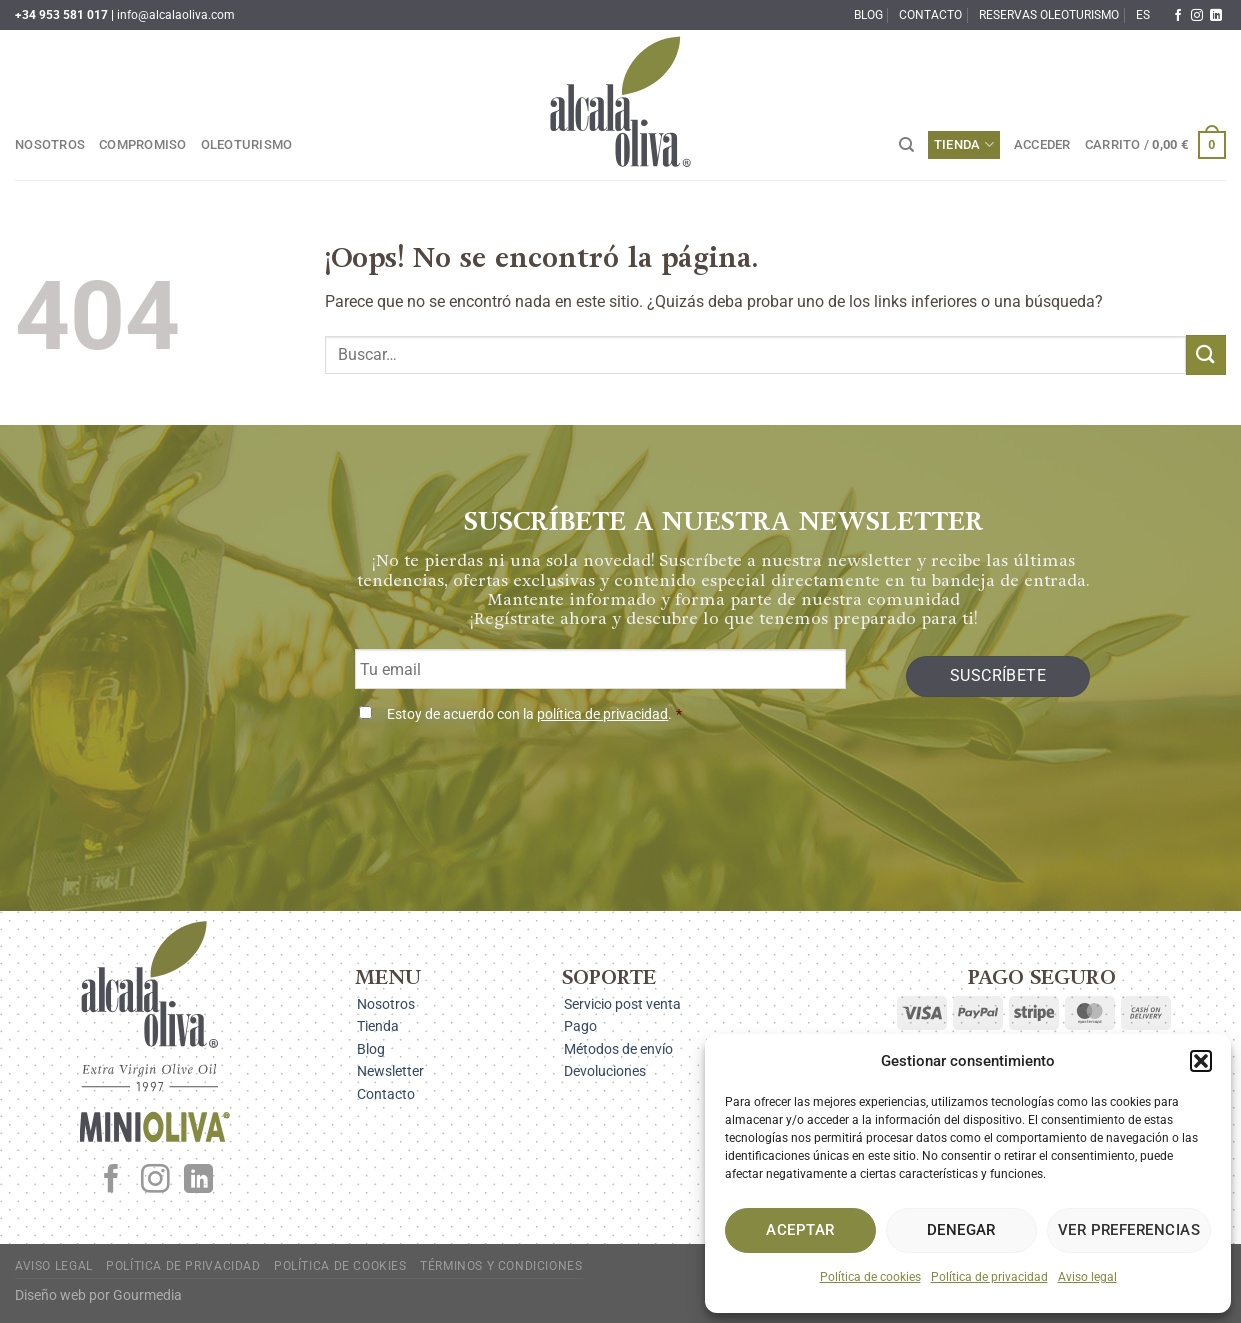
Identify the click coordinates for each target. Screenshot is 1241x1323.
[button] (1201, 1061)
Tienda (964, 144)
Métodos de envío (618, 1049)
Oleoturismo (247, 144)
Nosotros (50, 144)
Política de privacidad (989, 1277)
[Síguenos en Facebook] (1178, 16)
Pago (580, 1026)
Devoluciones (605, 1071)
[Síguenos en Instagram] (1197, 16)
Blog (868, 15)
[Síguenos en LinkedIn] (1216, 16)
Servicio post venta (622, 1004)
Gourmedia (147, 1295)
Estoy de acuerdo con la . (534, 714)
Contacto (930, 15)
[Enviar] (1206, 354)
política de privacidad (602, 714)
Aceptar (800, 1230)
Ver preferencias (1129, 1230)
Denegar (961, 1230)
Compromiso (143, 144)
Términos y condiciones (501, 1266)
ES (1143, 15)
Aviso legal (1087, 1277)
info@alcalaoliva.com (176, 15)
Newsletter (390, 1071)
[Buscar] (906, 145)
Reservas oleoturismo (1049, 15)
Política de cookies (870, 1277)
